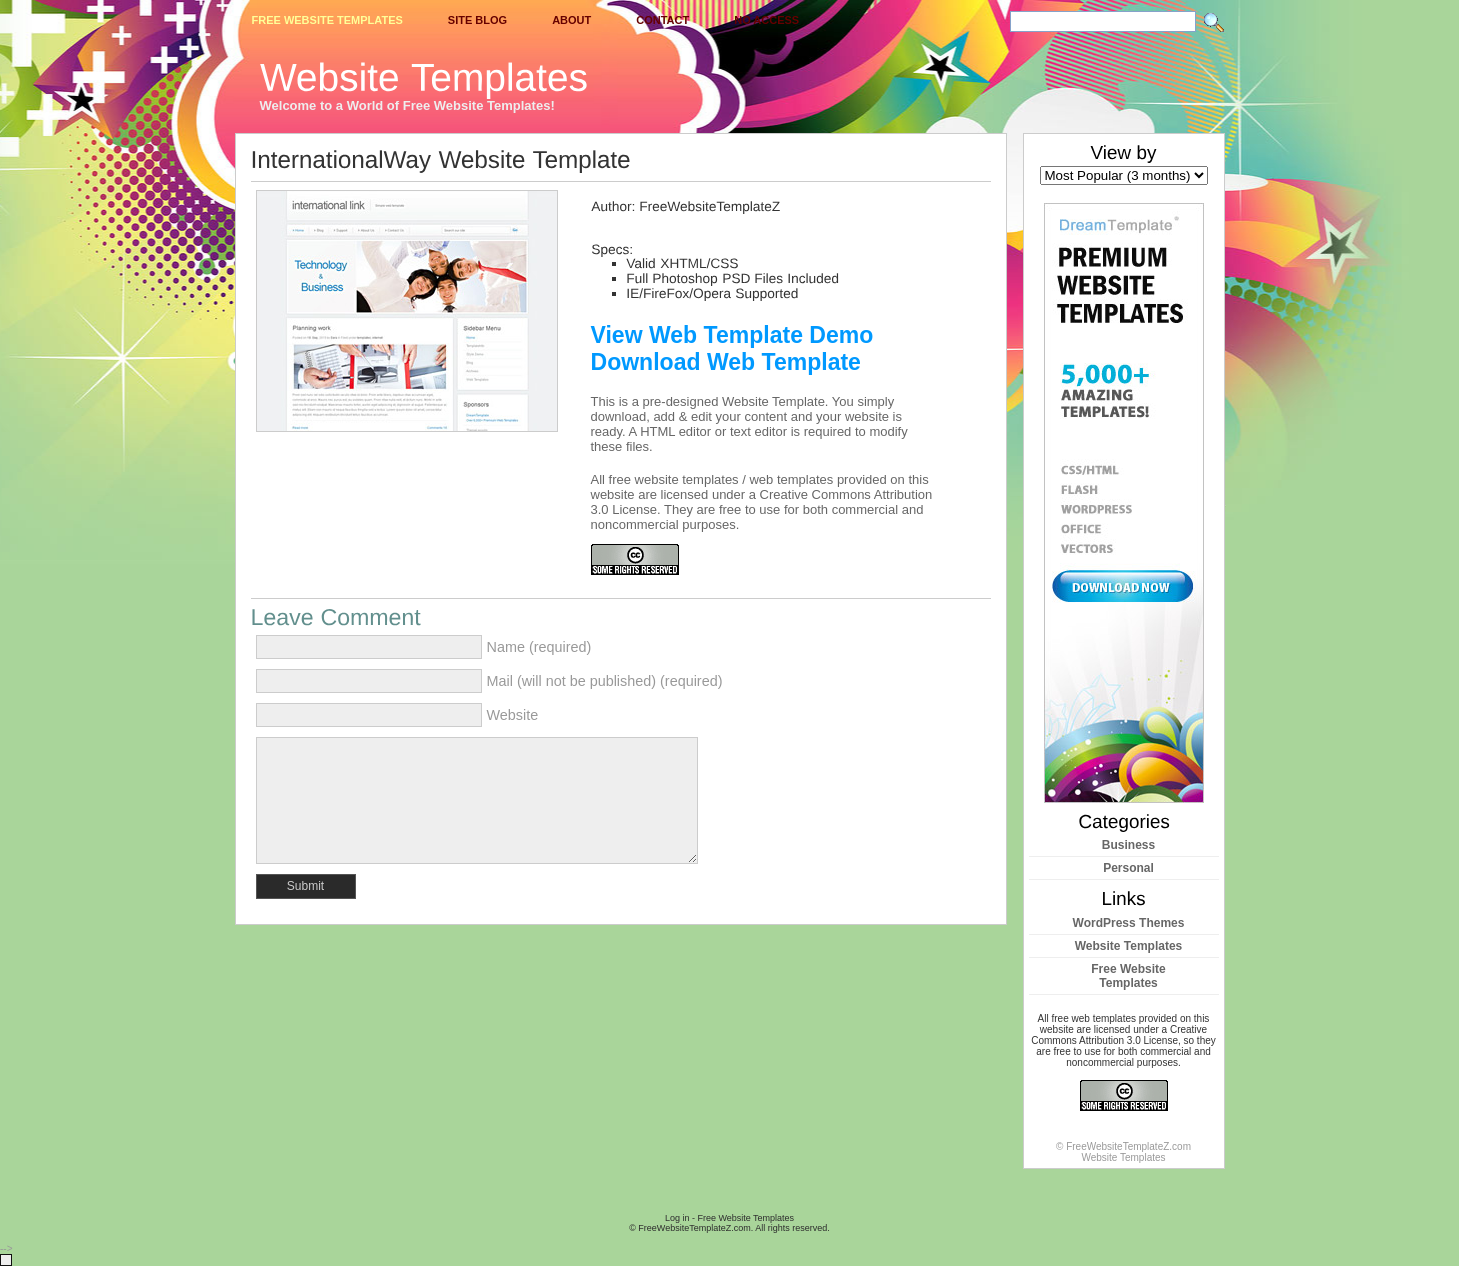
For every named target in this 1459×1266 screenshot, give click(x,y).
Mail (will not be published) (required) (605, 681)
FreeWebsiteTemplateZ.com (694, 1228)
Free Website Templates (327, 20)
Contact (662, 20)
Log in (677, 1218)
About (571, 20)
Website (513, 715)
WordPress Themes (1129, 923)
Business (1128, 845)
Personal (1128, 868)
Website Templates (1129, 946)
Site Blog (477, 20)
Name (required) (539, 647)
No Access (766, 20)
